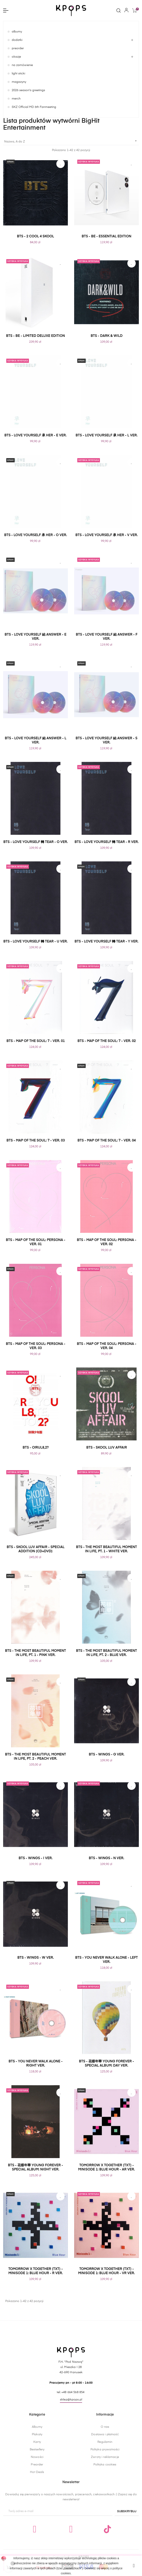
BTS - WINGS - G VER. (106, 1754)
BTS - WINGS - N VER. (106, 1858)
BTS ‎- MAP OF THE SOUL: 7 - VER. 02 (106, 1041)
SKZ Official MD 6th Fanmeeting (34, 107)
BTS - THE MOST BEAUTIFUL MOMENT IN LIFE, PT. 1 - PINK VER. (35, 1653)
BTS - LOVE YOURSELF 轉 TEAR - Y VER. (106, 941)
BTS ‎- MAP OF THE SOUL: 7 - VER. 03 (35, 1140)
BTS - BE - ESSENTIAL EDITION (106, 236)
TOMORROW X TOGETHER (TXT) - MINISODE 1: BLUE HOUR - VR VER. (106, 2271)
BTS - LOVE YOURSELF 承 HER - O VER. (35, 535)
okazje (16, 56)
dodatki (17, 40)
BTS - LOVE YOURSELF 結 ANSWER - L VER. (35, 740)
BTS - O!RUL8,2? (36, 1447)
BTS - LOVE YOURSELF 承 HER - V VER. (106, 535)
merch (16, 98)
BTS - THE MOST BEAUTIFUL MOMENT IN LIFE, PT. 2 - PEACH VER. (35, 1756)
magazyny (19, 81)
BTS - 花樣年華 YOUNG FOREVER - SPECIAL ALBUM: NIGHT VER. (35, 2167)
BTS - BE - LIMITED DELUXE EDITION (35, 336)
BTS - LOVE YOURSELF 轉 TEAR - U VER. (35, 941)
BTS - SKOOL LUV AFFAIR (106, 1447)
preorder (18, 48)
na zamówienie (22, 65)
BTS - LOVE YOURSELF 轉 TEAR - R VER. (107, 842)
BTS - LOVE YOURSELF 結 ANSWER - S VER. (106, 740)
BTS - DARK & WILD (107, 336)
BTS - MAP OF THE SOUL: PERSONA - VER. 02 (106, 1242)
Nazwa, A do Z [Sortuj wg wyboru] (71, 141)
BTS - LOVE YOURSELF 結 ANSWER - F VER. (106, 637)
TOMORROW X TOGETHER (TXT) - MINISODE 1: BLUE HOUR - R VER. (35, 2271)
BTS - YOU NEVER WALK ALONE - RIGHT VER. (36, 2063)
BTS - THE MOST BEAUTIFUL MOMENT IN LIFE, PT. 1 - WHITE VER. (106, 1549)
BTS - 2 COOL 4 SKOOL (35, 236)
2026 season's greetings (28, 90)
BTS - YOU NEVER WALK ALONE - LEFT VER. (106, 1960)
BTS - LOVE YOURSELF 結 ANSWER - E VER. (35, 637)
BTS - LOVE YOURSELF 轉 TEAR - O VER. (35, 842)
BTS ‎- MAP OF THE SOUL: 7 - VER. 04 (106, 1140)
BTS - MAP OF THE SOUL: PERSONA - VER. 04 (106, 1346)
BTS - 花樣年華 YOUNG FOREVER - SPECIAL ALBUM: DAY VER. (106, 2063)
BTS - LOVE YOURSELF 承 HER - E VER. (35, 435)
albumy (17, 31)
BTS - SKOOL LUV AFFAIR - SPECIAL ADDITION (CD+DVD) (36, 1549)
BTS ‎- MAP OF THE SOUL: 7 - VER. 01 (35, 1041)
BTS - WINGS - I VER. (36, 1858)
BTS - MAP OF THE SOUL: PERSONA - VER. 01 (35, 1242)
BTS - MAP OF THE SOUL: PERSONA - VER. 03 (35, 1346)
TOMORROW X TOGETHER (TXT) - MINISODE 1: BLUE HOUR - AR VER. (106, 2167)
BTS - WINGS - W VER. (35, 1957)
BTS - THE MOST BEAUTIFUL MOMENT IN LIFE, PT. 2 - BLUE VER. (106, 1653)
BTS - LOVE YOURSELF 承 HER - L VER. (107, 435)
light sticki (18, 73)
